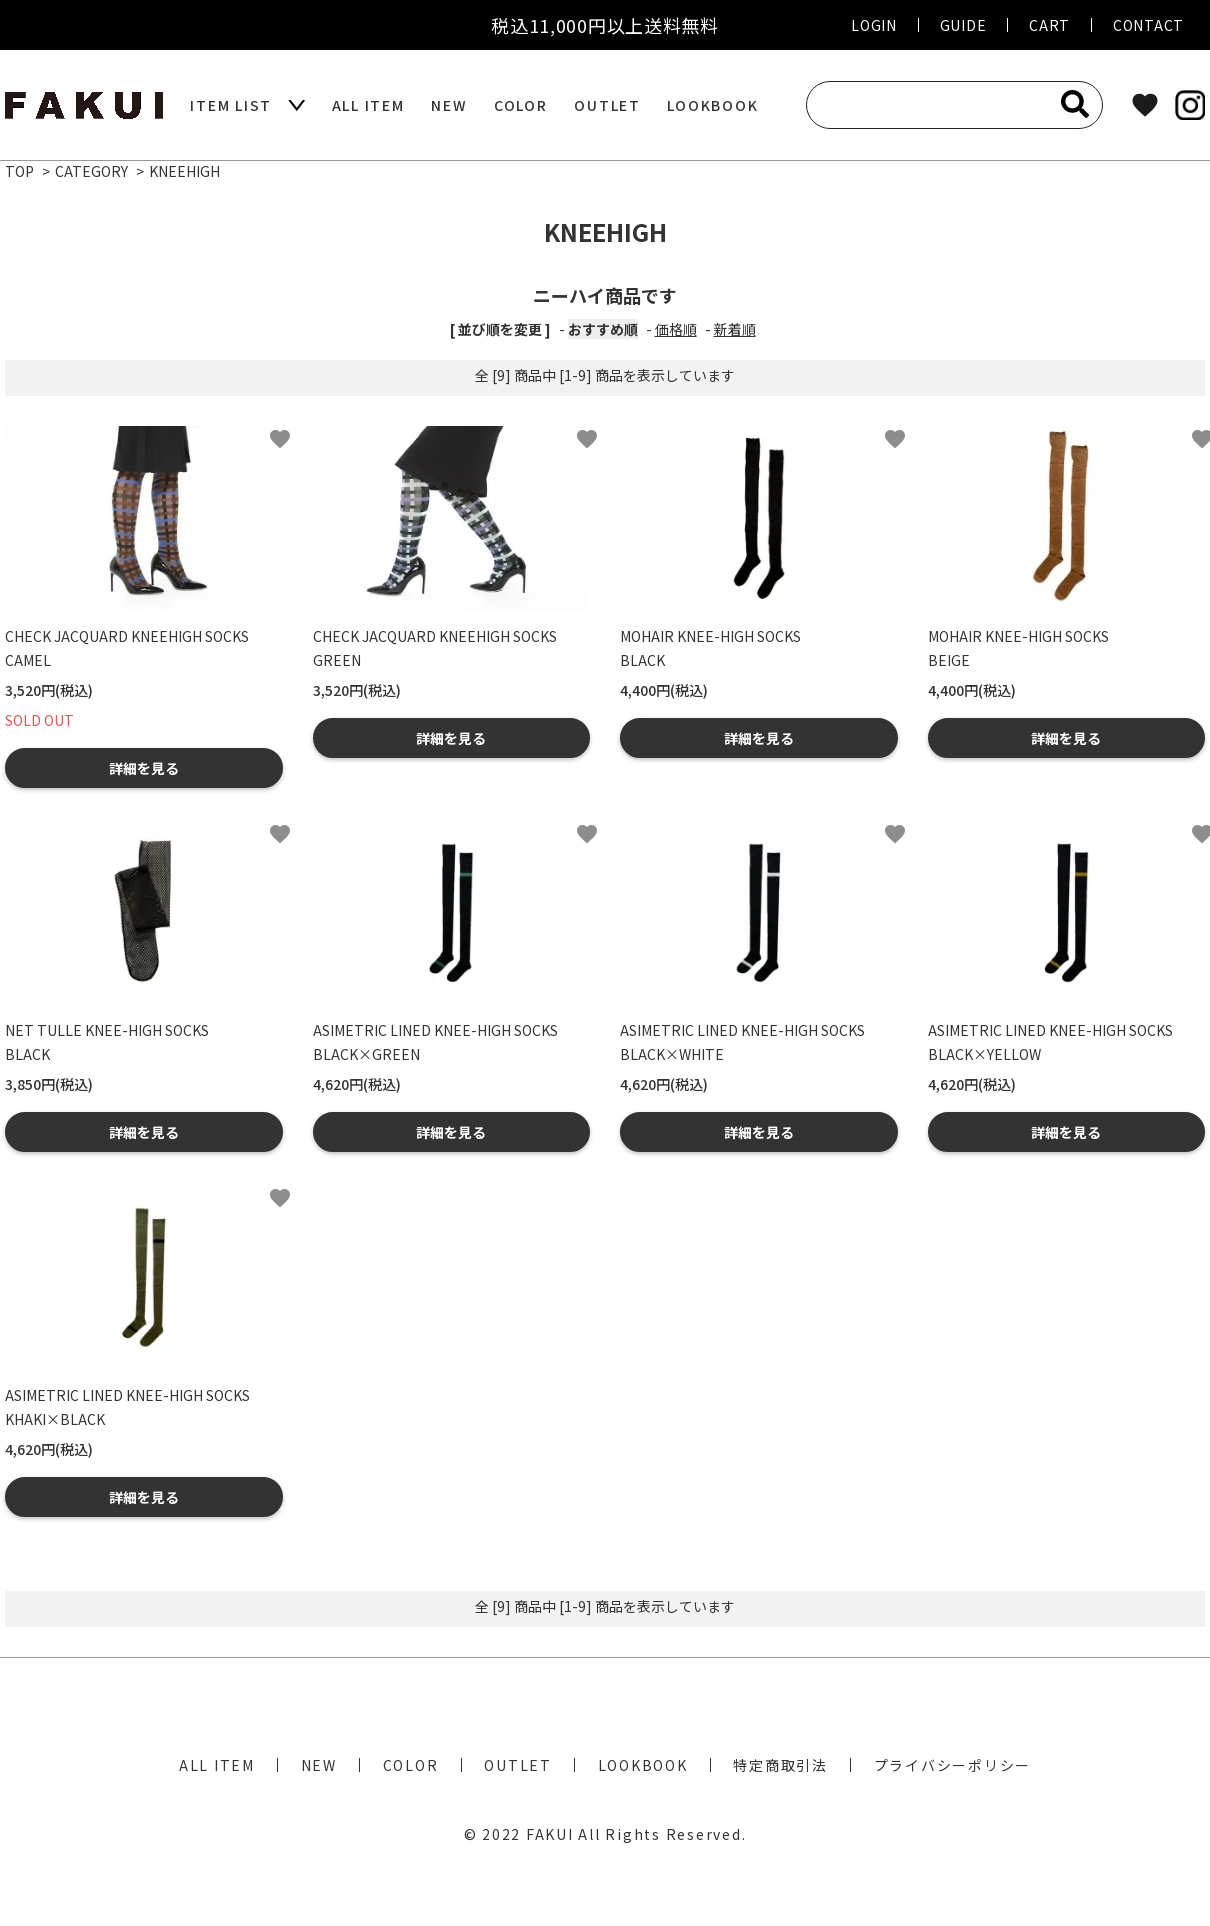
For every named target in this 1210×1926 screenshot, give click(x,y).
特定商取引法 (780, 1765)
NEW (449, 105)
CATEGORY (91, 171)
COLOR (521, 105)
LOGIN (874, 25)
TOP (19, 171)
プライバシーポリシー (953, 1765)
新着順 (735, 329)
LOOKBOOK (712, 105)
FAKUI (550, 1834)
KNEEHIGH (184, 171)
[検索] (1075, 104)
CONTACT (1148, 25)
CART (1049, 25)
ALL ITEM (368, 105)
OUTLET (607, 105)
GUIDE (963, 25)
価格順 (676, 329)
